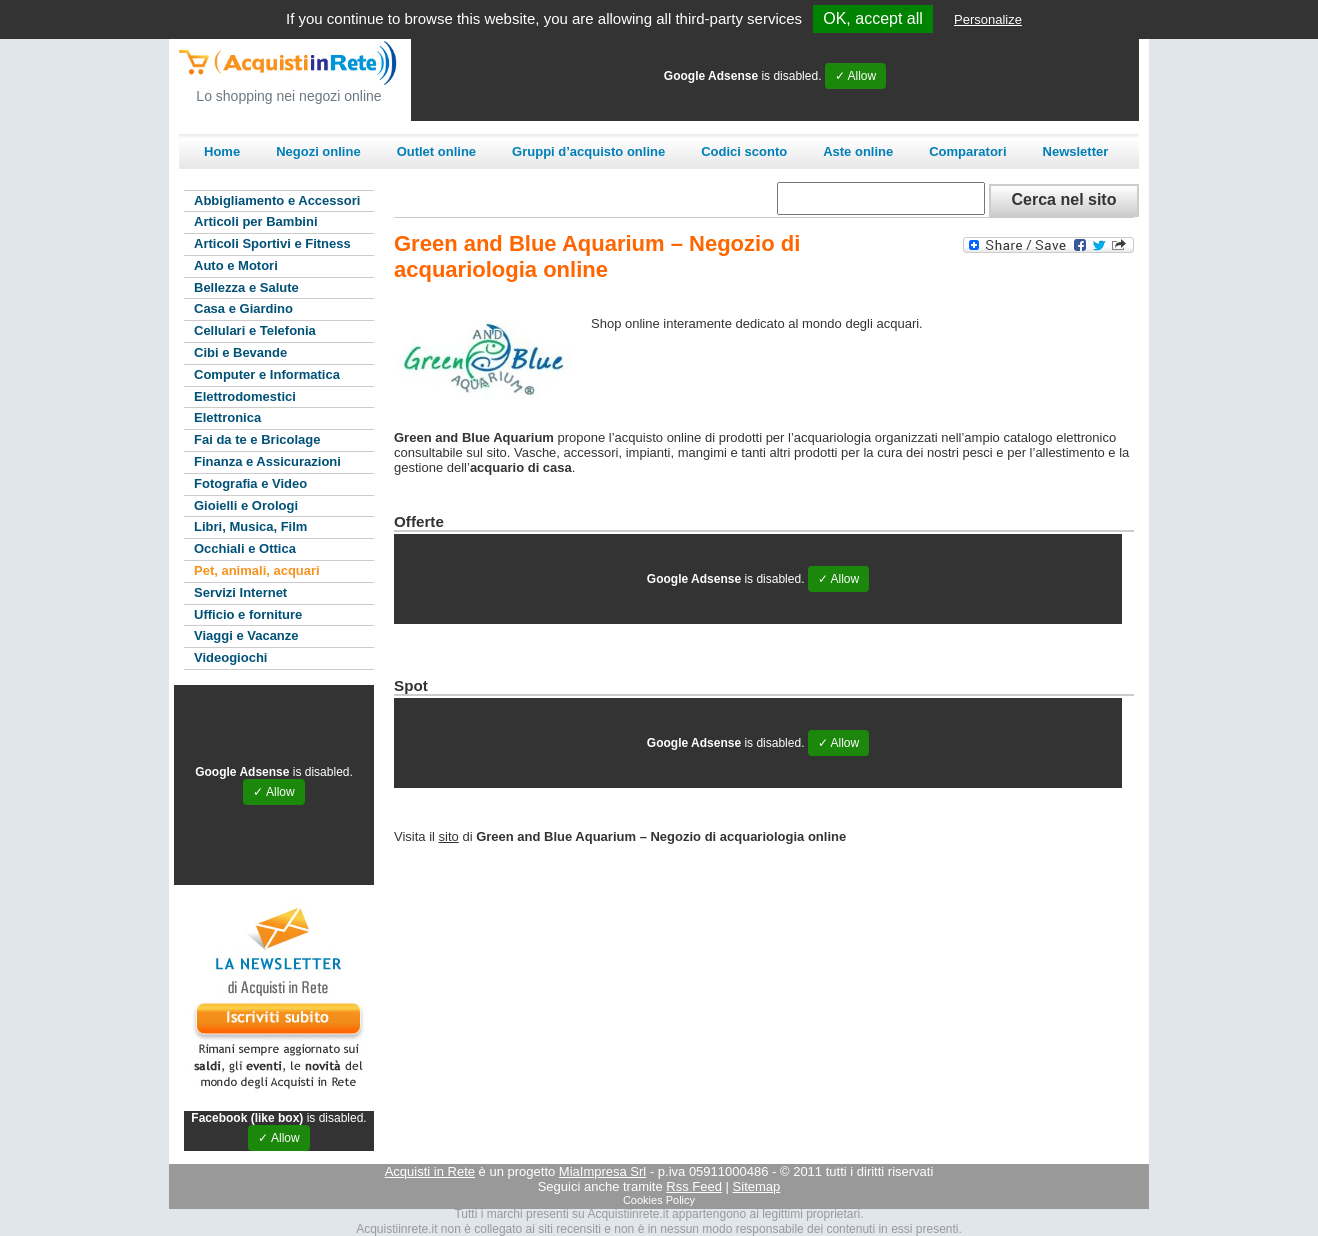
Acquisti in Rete (430, 1171)
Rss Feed (694, 1186)
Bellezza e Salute (246, 287)
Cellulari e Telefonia (255, 330)
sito (449, 836)
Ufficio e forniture (248, 614)
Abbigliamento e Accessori (277, 200)
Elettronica (227, 417)
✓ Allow (855, 76)
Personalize (988, 19)
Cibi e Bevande (240, 352)
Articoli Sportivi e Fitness (272, 243)
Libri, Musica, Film (250, 526)
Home (222, 151)
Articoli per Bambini (256, 221)
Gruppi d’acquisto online (588, 151)
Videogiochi (230, 657)
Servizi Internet (240, 592)
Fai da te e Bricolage (257, 439)
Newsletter (1076, 151)
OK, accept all (873, 18)
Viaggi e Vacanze (246, 635)
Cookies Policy (659, 1200)
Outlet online (436, 151)
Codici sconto (744, 151)
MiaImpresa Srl (602, 1171)
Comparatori (967, 151)
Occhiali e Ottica (245, 548)
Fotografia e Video (250, 483)
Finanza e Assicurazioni (267, 461)
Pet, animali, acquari (257, 570)
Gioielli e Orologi (246, 505)
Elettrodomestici (245, 396)
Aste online (858, 151)
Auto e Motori (236, 265)
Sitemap (757, 1186)
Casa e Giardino (243, 308)
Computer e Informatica (267, 374)
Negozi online (318, 151)
